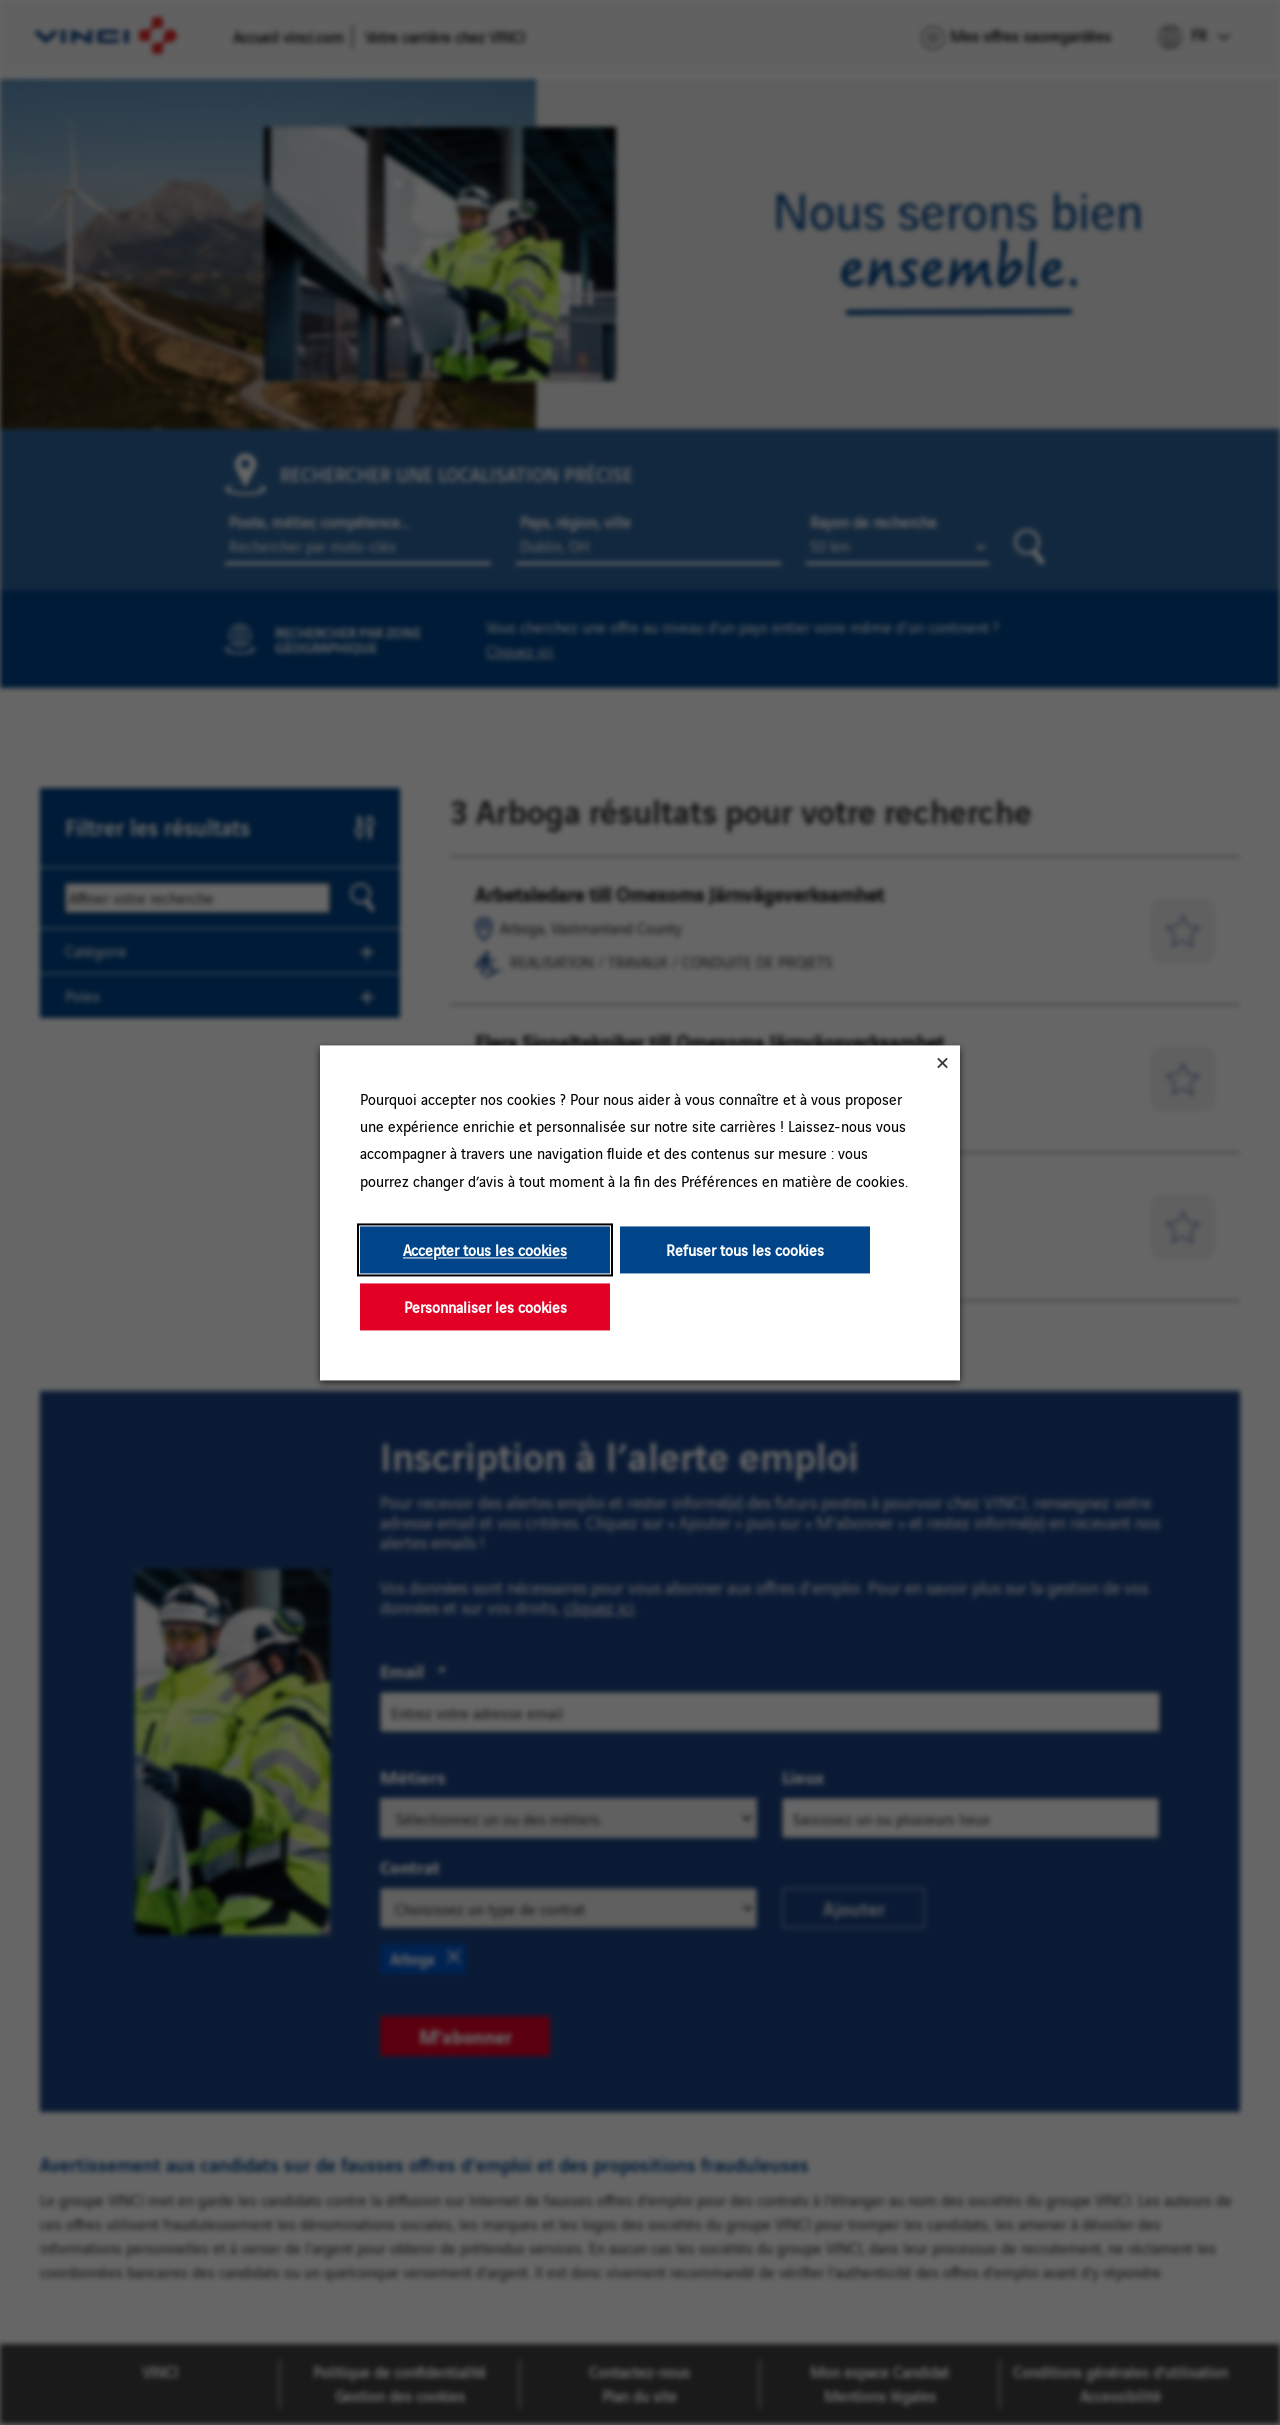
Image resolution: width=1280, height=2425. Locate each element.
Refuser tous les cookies (745, 1249)
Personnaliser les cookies (485, 1306)
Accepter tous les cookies (485, 1249)
